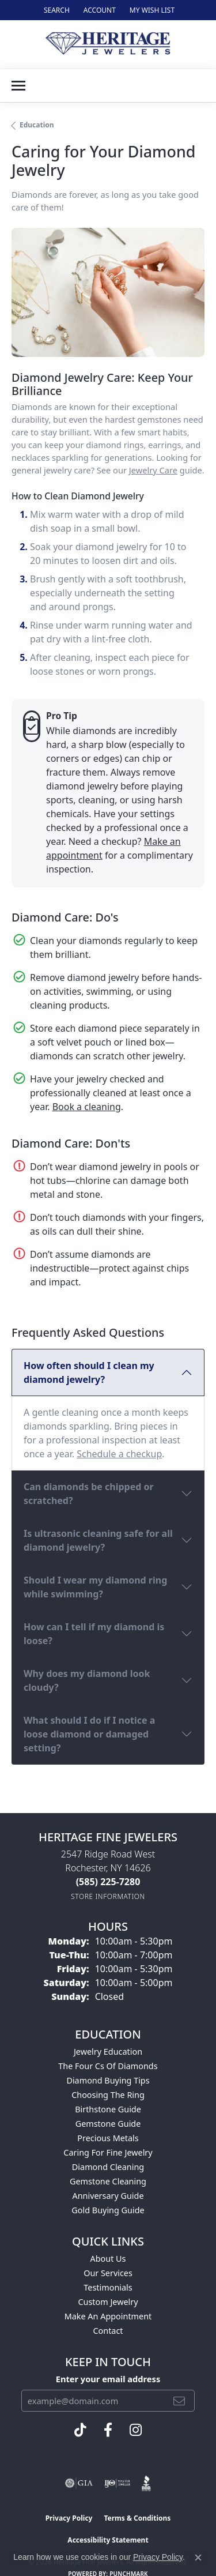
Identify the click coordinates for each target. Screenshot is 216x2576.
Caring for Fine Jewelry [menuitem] (107, 2152)
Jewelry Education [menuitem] (108, 2051)
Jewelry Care (153, 470)
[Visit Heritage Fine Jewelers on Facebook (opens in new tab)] (108, 2430)
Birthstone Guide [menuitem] (108, 2109)
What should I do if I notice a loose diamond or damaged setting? (89, 1734)
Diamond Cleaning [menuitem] (108, 2166)
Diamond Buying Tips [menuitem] (107, 2080)
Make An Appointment (108, 2316)
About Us (108, 2258)
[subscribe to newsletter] (179, 2400)
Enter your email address (108, 2379)
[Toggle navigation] (18, 85)
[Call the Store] (108, 1881)
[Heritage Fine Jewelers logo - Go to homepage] (108, 44)
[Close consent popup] (198, 2557)
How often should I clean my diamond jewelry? (89, 1372)
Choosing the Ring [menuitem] (108, 2094)
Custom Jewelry (108, 2301)
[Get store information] (108, 1896)
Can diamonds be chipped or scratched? (89, 1493)
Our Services (108, 2272)
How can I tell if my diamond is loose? (94, 1633)
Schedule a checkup (119, 1453)
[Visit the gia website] (79, 2483)
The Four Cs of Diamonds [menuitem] (107, 2065)
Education (37, 125)
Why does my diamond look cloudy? (87, 1680)
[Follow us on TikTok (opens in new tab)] (80, 2430)
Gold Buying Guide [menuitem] (107, 2210)
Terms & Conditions (137, 2518)
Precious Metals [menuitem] (107, 2138)
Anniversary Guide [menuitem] (107, 2195)
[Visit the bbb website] (146, 2483)
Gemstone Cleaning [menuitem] (108, 2181)
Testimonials (108, 2287)
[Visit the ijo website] (117, 2483)
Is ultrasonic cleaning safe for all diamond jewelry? (98, 1540)
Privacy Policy (69, 2518)
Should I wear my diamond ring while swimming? (95, 1587)
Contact (108, 2330)
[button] (55, 10)
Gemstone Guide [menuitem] (108, 2123)
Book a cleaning (86, 1106)
